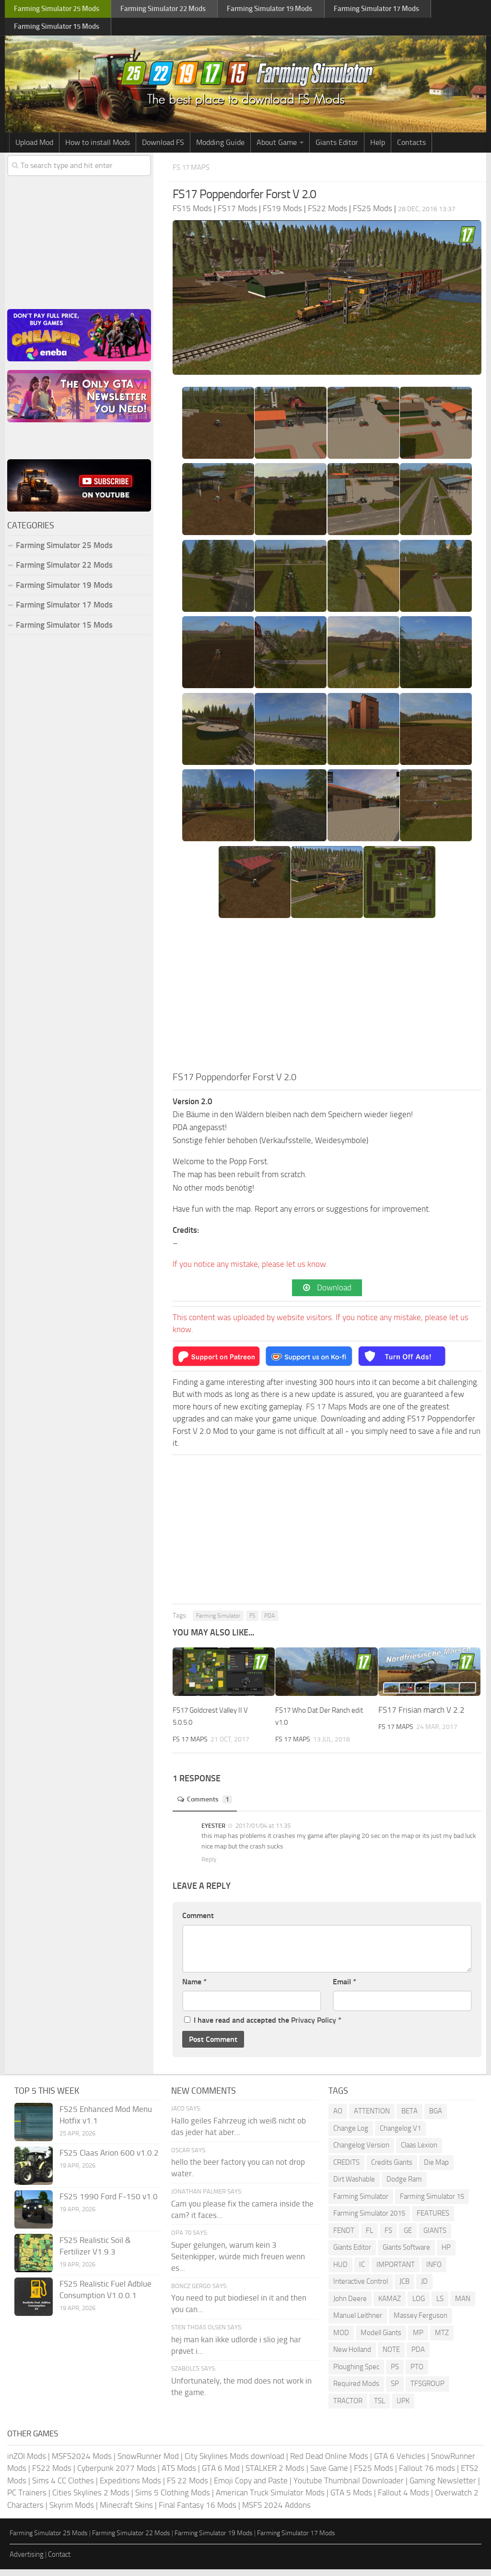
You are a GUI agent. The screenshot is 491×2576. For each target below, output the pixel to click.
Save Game (329, 2475)
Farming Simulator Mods (56, 9)
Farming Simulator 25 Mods (64, 550)
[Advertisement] (327, 1002)
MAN (462, 2305)
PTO (416, 2373)
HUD (340, 2271)
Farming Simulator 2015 (369, 2220)
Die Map (436, 2169)
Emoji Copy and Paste (251, 2487)
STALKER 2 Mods (275, 2475)
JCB (404, 2288)
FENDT (343, 2237)
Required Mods (356, 2390)
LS (440, 2305)
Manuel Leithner (357, 2322)
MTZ (442, 2339)
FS (252, 1622)
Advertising (27, 2561)
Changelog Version (361, 2151)
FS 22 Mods (187, 2487)
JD (424, 2288)
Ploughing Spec (356, 2373)
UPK (403, 2407)
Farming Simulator (218, 1622)
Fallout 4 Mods (403, 2499)
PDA (269, 1622)
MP (418, 2339)
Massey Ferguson (420, 2322)
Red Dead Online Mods (329, 2463)
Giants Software (406, 2254)
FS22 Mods (51, 2475)
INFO (434, 2271)
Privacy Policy (313, 2026)
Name (194, 1988)
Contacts (411, 147)
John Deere (350, 2305)
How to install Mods (97, 147)
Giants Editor (337, 147)
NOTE (391, 2356)
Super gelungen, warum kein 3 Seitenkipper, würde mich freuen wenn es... (238, 2263)
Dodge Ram (404, 2186)
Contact (59, 2561)
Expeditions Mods (130, 2487)
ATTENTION (372, 2117)
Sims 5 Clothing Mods (172, 2499)
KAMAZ (389, 2305)
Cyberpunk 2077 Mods (116, 2475)
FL (369, 2237)
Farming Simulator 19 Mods (64, 590)
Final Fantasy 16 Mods (197, 2511)
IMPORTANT (395, 2271)
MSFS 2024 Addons (276, 2511)
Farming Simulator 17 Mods (64, 609)
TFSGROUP (427, 2390)
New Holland (352, 2356)
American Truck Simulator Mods (270, 2499)
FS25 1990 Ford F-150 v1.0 (108, 2203)
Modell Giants (381, 2339)
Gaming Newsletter (442, 2487)
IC (362, 2271)
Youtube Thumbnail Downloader (348, 2487)
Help (377, 147)
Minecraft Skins (126, 2511)
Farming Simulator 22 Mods (64, 569)
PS (395, 2373)
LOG (418, 2305)
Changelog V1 (400, 2135)
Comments (208, 1806)
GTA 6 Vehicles (399, 2463)
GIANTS (434, 2237)
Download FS (163, 147)
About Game (277, 147)
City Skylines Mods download (234, 2463)
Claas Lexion (419, 2151)
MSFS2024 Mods (82, 2463)
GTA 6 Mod (221, 2475)
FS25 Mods (373, 2475)
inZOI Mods (26, 2463)
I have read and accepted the (262, 2026)
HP (446, 2254)
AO (337, 2117)
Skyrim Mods (71, 2511)
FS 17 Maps (196, 171)
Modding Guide (220, 147)
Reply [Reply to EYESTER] (208, 1866)
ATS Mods (179, 2475)
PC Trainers (27, 2499)
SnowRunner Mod (148, 2463)
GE (408, 2237)
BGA (435, 2117)
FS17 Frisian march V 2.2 (421, 1716)
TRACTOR (347, 2407)
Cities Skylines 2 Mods (90, 2499)
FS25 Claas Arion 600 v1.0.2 (109, 2159)
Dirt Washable (354, 2186)
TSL (379, 2407)
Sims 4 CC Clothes (63, 2487)
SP (395, 2390)
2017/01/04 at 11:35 (262, 1832)
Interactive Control (360, 2288)
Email (344, 1988)
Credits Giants (391, 2169)
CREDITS (346, 2169)
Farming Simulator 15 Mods (64, 629)
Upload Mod (34, 147)
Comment (198, 1922)
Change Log (350, 2135)
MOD (341, 2339)
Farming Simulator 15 (432, 2203)
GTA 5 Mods (351, 2499)
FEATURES (433, 2220)
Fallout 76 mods (427, 2475)
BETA (409, 2117)
